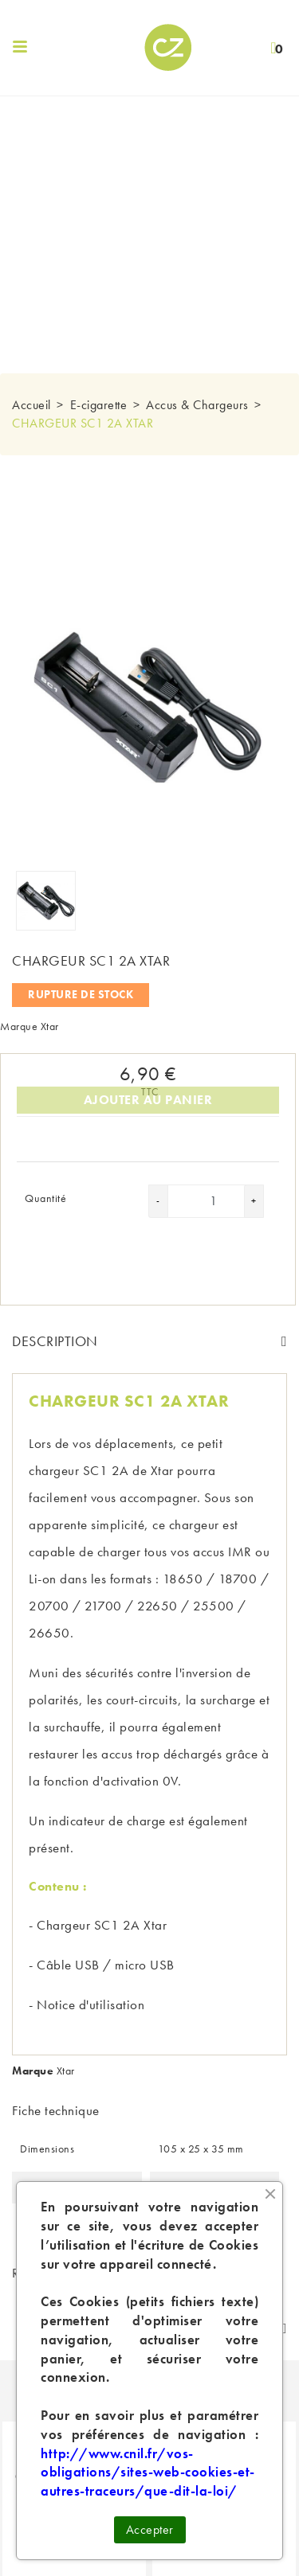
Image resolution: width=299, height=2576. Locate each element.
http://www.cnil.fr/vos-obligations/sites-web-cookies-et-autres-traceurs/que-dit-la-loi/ (148, 2472)
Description (55, 1341)
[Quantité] (214, 1201)
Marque (18, 1026)
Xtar (50, 1026)
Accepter (150, 2529)
